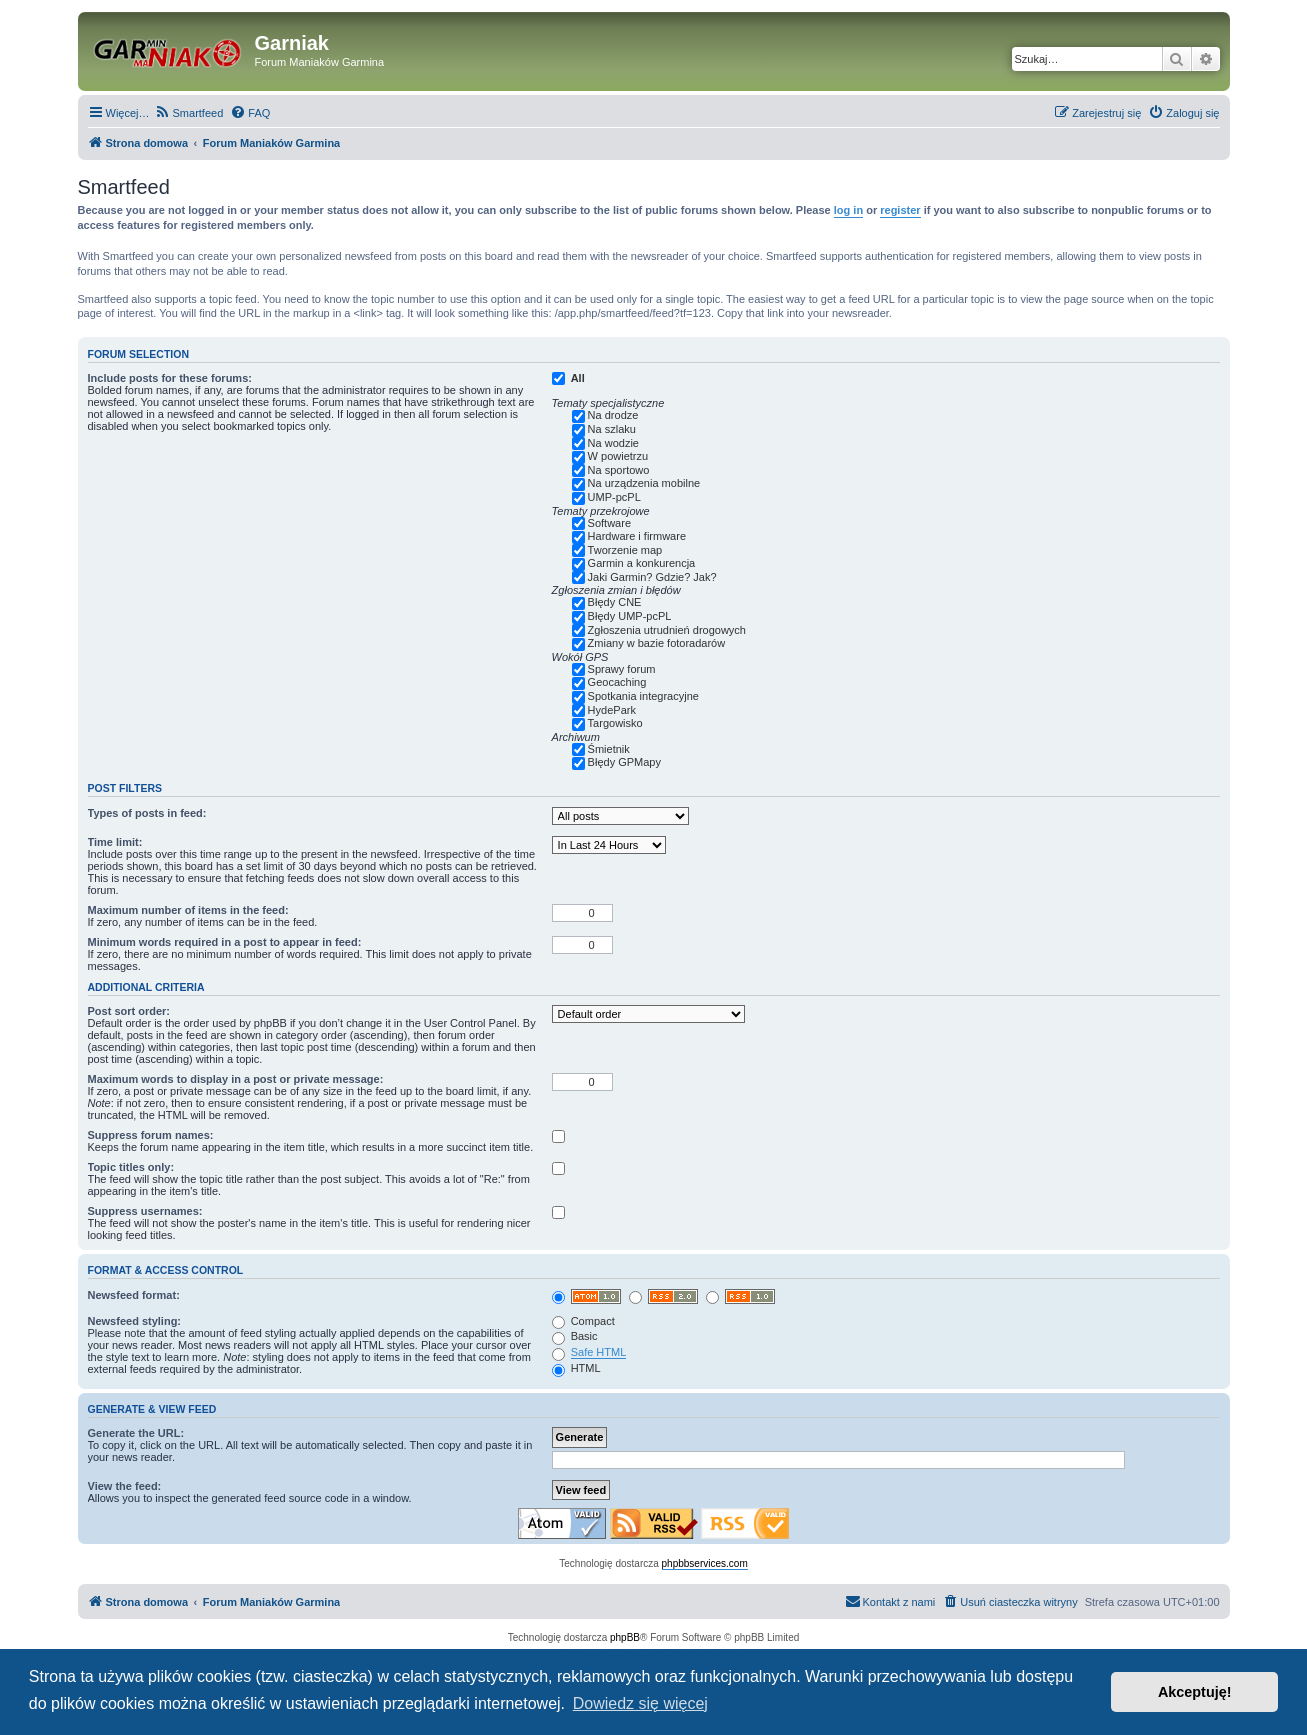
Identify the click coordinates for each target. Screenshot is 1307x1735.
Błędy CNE (615, 602)
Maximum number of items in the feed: (188, 910)
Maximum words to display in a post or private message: (236, 1079)
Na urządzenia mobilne (644, 483)
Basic (575, 1336)
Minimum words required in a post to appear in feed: (225, 942)
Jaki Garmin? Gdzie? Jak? (652, 577)
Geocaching (617, 682)
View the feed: (125, 1486)
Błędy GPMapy (624, 762)
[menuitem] (189, 113)
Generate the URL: (136, 1433)
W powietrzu (618, 456)
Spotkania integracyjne (643, 696)
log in (848, 210)
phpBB (625, 1637)
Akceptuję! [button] (1195, 1692)
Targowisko (615, 723)
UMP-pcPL (614, 497)
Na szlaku (612, 429)
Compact (583, 1321)
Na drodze (613, 415)
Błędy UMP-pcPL (630, 616)
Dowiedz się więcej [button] (640, 1703)
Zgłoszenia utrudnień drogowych (667, 630)
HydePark (612, 710)
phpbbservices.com (705, 1563)
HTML (576, 1368)
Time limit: (115, 842)
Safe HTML (599, 1352)
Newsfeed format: (134, 1295)
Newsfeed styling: (135, 1321)
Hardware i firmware (637, 536)
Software (609, 523)
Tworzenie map (625, 550)
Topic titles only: (131, 1167)
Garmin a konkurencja (642, 563)
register (900, 210)
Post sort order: (129, 1011)
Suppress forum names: (151, 1135)
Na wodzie (613, 443)
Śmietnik (609, 749)
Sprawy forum (622, 669)
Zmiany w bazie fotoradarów (657, 643)
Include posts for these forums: (170, 378)
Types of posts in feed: (147, 813)
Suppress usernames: (145, 1211)
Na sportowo (619, 470)
